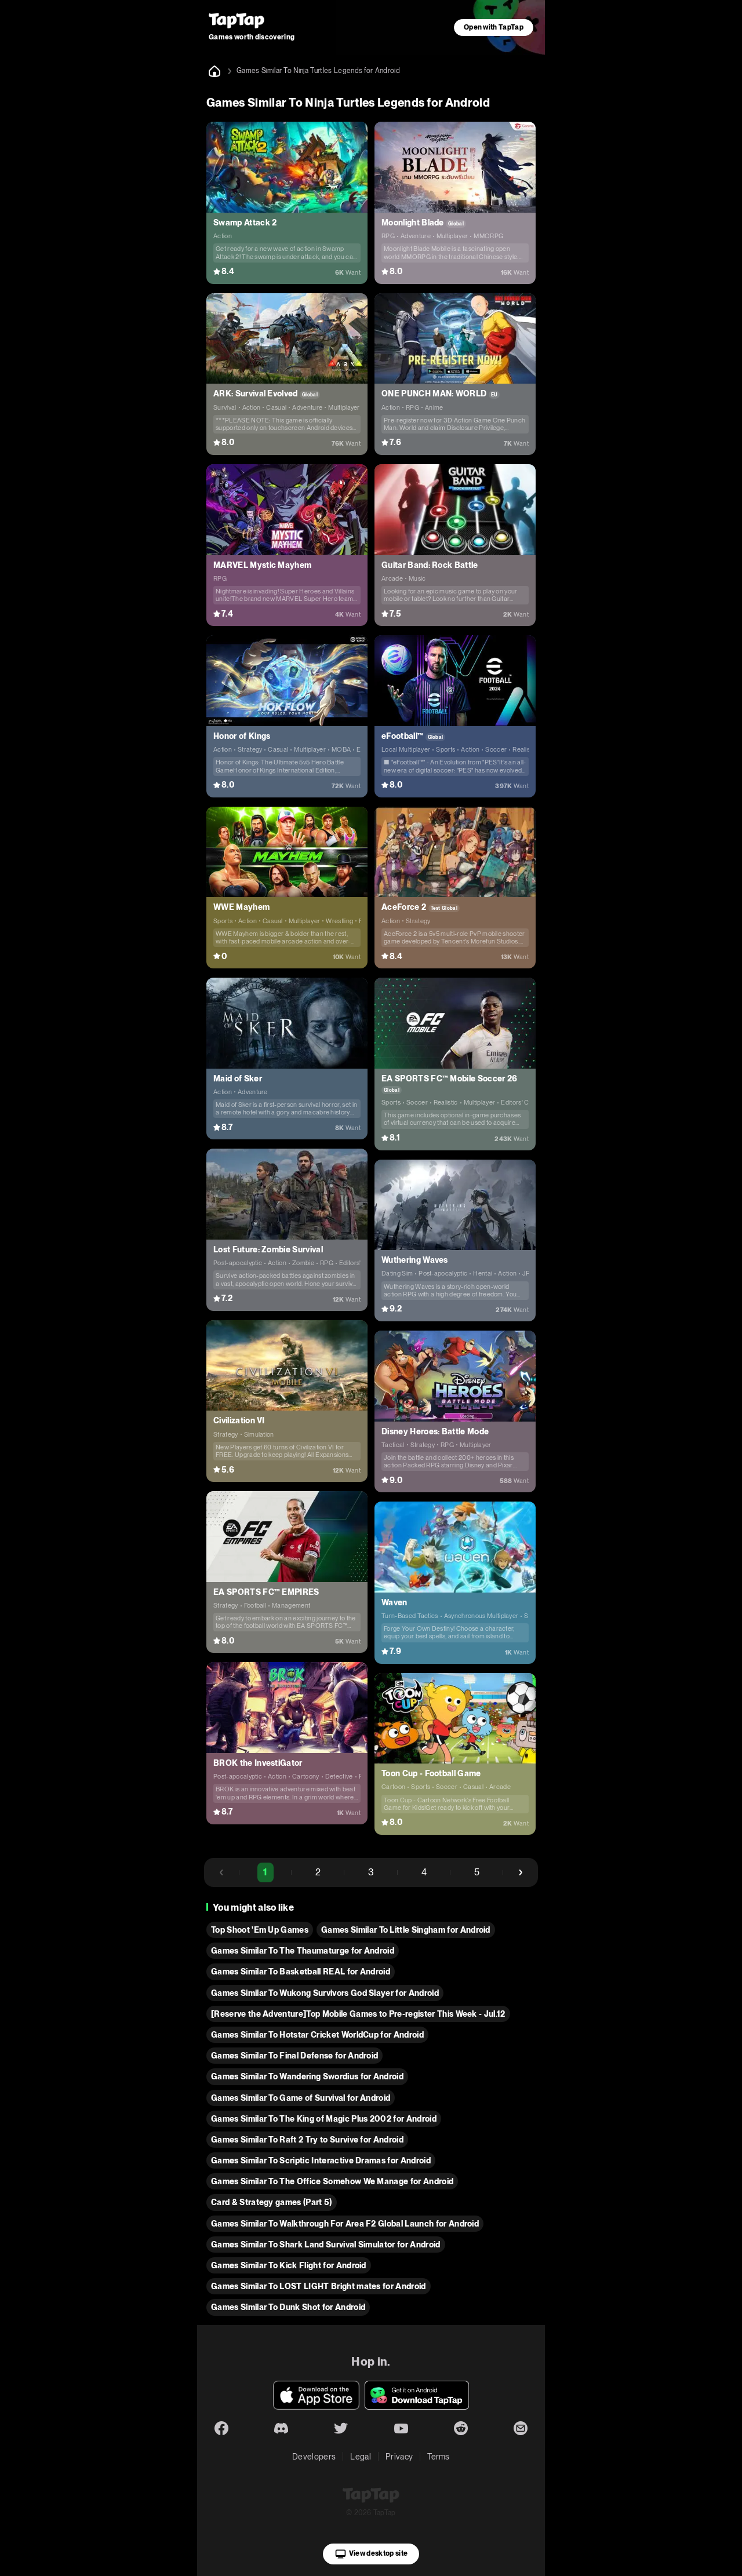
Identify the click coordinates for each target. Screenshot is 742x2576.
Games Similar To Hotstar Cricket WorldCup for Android (317, 2034)
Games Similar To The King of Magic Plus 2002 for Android (324, 2118)
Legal (360, 2456)
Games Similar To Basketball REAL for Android (300, 1971)
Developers (314, 2456)
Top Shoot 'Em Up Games (259, 1929)
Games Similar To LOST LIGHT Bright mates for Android (318, 2286)
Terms (438, 2456)
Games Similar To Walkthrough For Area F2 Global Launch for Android (345, 2223)
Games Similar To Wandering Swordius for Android (307, 2076)
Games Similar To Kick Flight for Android (288, 2265)
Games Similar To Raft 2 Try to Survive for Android (307, 2139)
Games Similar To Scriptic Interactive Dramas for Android (321, 2160)
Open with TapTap (493, 27)
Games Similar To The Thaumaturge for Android (302, 1950)
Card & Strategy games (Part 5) (271, 2202)
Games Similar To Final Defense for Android (294, 2055)
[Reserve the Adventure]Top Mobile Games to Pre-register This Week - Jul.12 (358, 2013)
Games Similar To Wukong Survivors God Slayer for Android (325, 1993)
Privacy (399, 2456)
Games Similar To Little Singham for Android (405, 1929)
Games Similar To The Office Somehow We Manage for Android (332, 2181)
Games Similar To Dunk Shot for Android (288, 2307)
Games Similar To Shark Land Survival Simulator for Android (326, 2244)
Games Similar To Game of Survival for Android (300, 2098)
